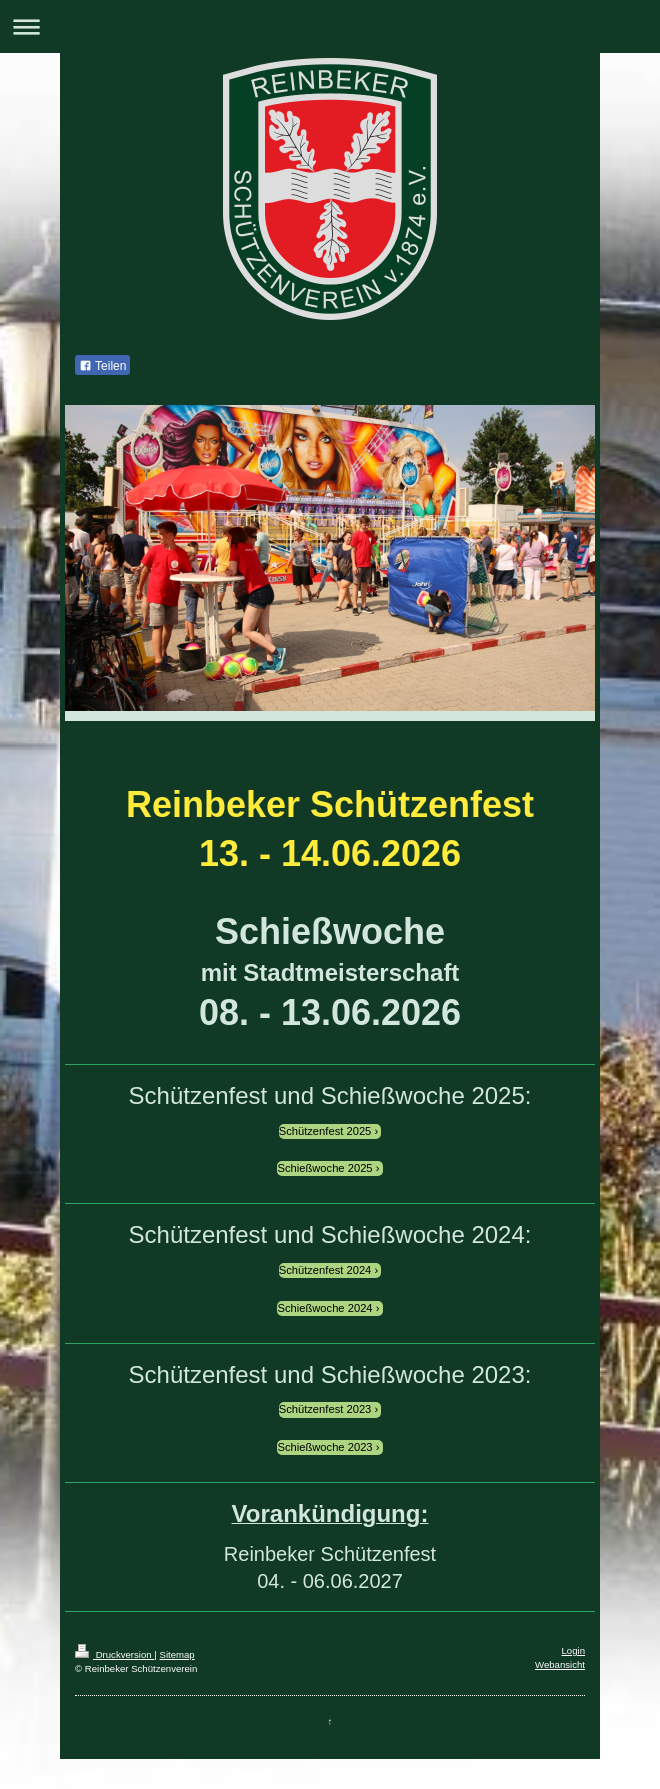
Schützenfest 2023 (325, 1409)
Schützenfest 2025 (325, 1131)
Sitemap (176, 1654)
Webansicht (560, 1664)
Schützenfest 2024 (325, 1270)
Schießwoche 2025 (324, 1168)
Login (573, 1650)
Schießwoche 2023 (324, 1447)
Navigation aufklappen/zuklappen (330, 26)
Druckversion (114, 1654)
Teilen (102, 366)
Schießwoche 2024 (324, 1308)
